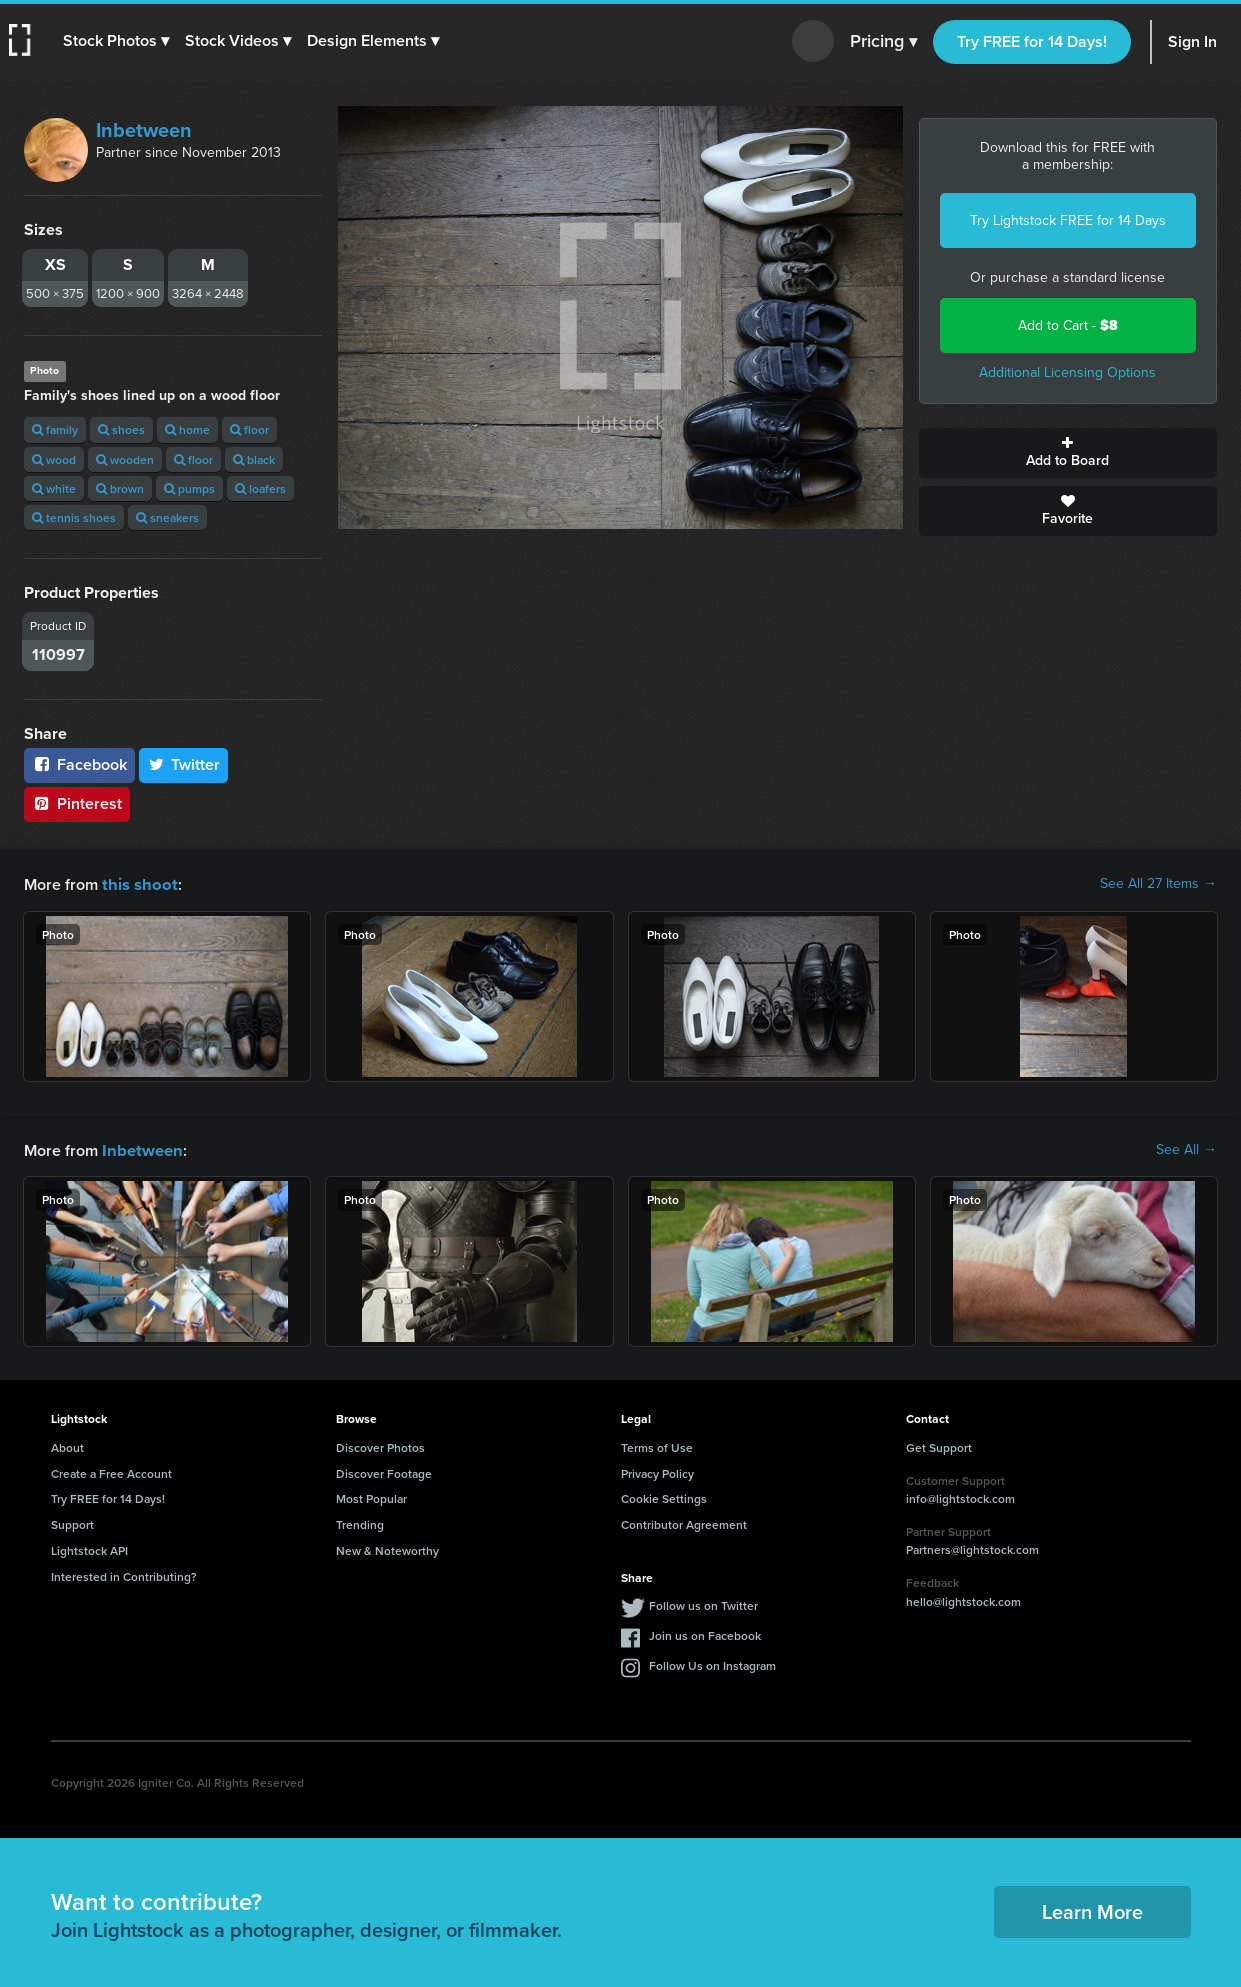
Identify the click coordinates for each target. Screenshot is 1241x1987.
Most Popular (371, 1496)
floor (249, 429)
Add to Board (1068, 453)
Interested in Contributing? (124, 1574)
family (55, 429)
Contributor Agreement (684, 1522)
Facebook (79, 764)
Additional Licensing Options (1067, 372)
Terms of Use (657, 1445)
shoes (121, 429)
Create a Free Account (111, 1471)
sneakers (167, 517)
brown (120, 488)
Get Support (939, 1445)
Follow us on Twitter (703, 1603)
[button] (117, 41)
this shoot (137, 883)
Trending (360, 1522)
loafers (260, 488)
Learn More (1092, 1909)
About (67, 1445)
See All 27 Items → (1158, 884)
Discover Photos (380, 1445)
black (254, 459)
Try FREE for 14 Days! (1032, 41)
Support (72, 1522)
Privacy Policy (657, 1471)
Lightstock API (89, 1548)
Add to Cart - (1068, 325)
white (54, 488)
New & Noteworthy (387, 1548)
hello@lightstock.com (963, 1599)
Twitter (184, 764)
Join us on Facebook (705, 1633)
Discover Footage (384, 1471)
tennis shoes (74, 517)
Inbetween (144, 130)
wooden (125, 459)
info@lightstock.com (960, 1496)
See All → (1186, 1149)
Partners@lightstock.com (972, 1547)
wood (54, 459)
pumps (189, 488)
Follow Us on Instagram (712, 1663)
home (187, 429)
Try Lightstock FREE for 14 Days (1068, 220)
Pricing (883, 42)
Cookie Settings (664, 1496)
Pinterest (77, 803)
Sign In (1192, 41)
